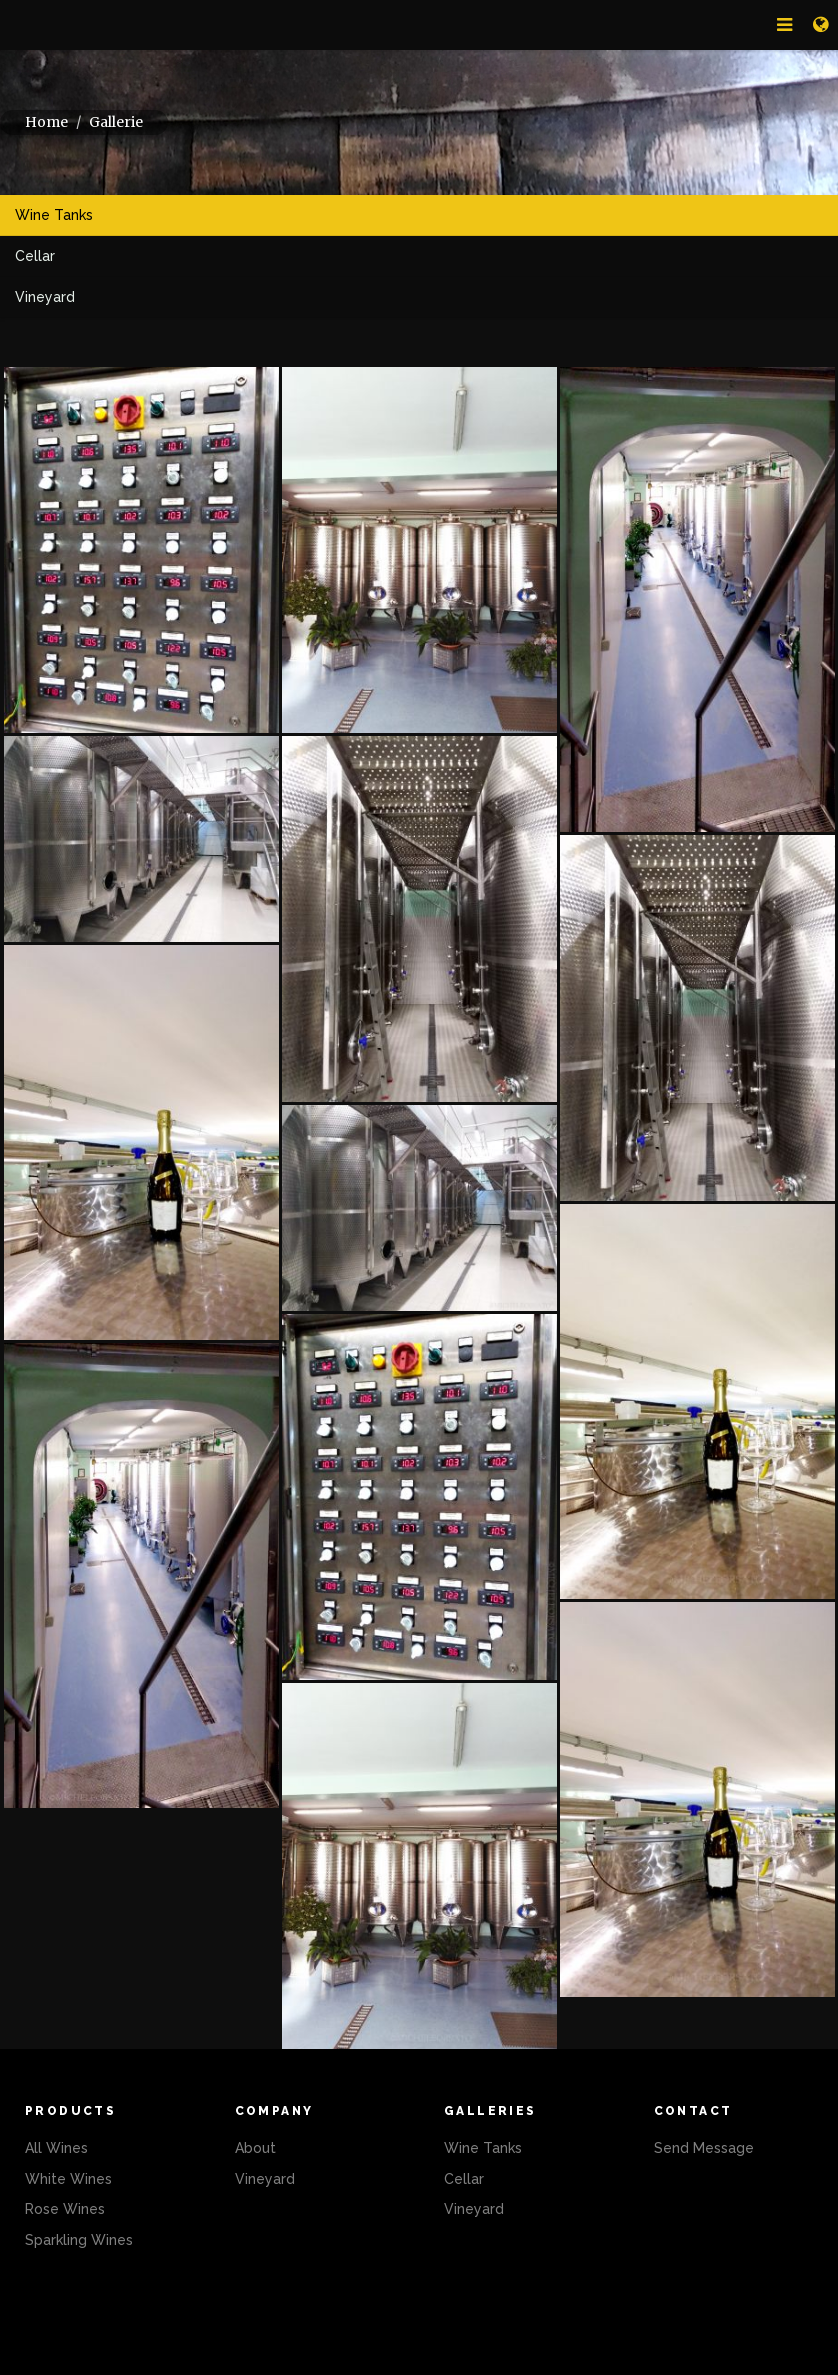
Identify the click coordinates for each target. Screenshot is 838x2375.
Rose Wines (65, 2209)
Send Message (704, 2148)
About (255, 2148)
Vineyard (45, 297)
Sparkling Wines (79, 2240)
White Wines (68, 2179)
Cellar (35, 256)
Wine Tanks (54, 215)
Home (46, 122)
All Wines (56, 2148)
